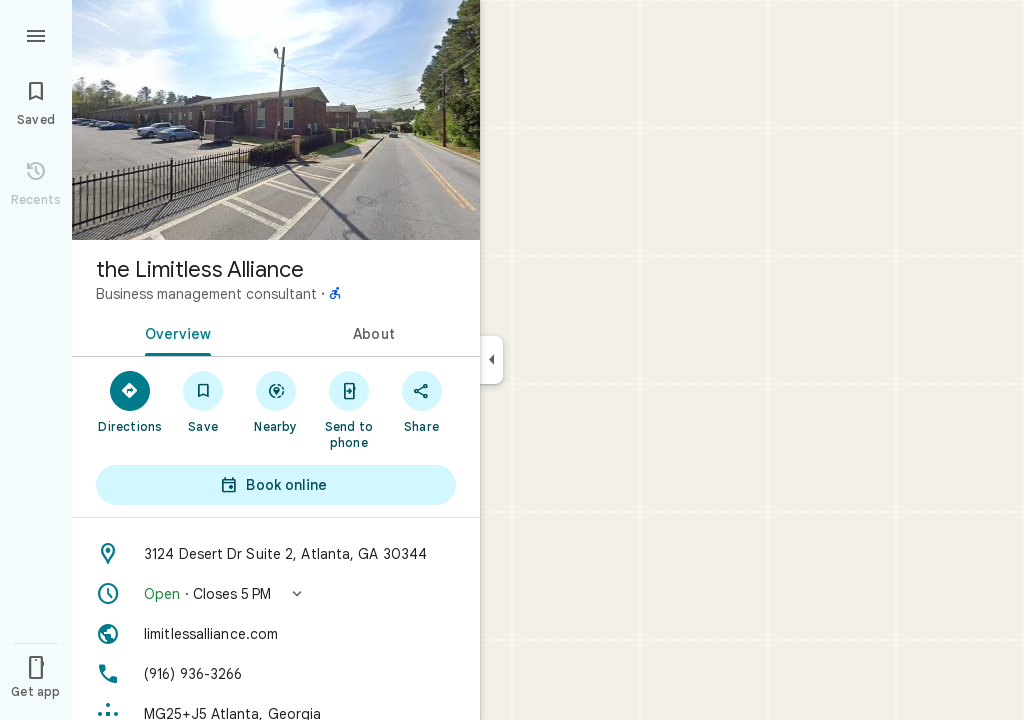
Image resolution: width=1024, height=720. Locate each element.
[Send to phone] (348, 409)
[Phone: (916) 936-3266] (276, 674)
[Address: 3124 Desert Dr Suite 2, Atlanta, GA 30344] (276, 554)
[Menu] (36, 34)
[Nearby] (276, 401)
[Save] (203, 401)
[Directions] (130, 401)
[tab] (174, 332)
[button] (276, 594)
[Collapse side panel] (491, 360)
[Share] (421, 401)
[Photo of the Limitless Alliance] (276, 120)
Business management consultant (206, 294)
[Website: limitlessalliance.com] (276, 634)
